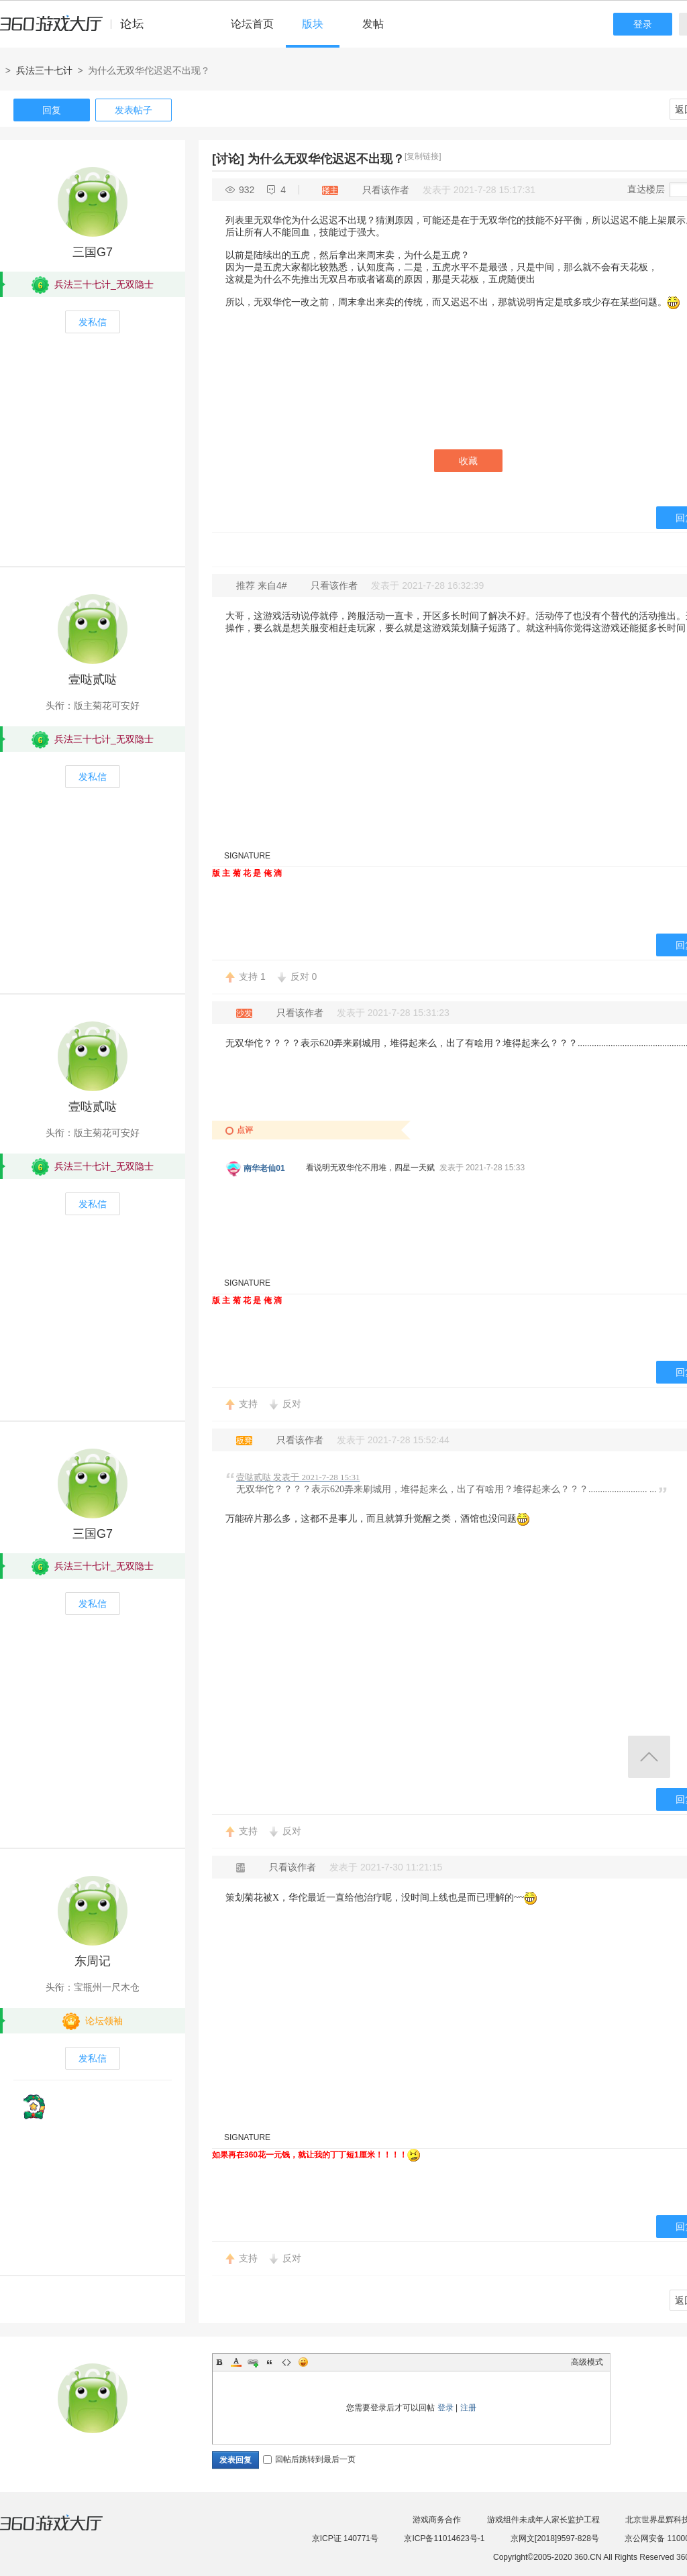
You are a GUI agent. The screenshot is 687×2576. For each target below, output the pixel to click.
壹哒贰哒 (92, 679)
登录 (642, 24)
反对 (303, 976)
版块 (312, 24)
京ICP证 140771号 (345, 2538)
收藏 (468, 460)
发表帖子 (133, 110)
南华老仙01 (264, 1168)
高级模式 (587, 2362)
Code (286, 2362)
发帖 (373, 24)
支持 (252, 976)
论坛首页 (252, 24)
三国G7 (92, 252)
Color (236, 2362)
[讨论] (228, 159)
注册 (468, 2407)
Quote (269, 2362)
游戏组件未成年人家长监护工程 (543, 2519)
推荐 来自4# (262, 585)
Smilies (303, 2362)
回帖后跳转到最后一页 (309, 2459)
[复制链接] (423, 156)
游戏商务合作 (437, 2519)
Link (253, 2362)
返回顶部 (649, 1757)
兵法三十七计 (44, 70)
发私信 (92, 322)
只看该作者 (385, 189)
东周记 (92, 1961)
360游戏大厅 (65, 2531)
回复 (51, 110)
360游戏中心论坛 (77, 29)
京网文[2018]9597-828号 (555, 2538)
